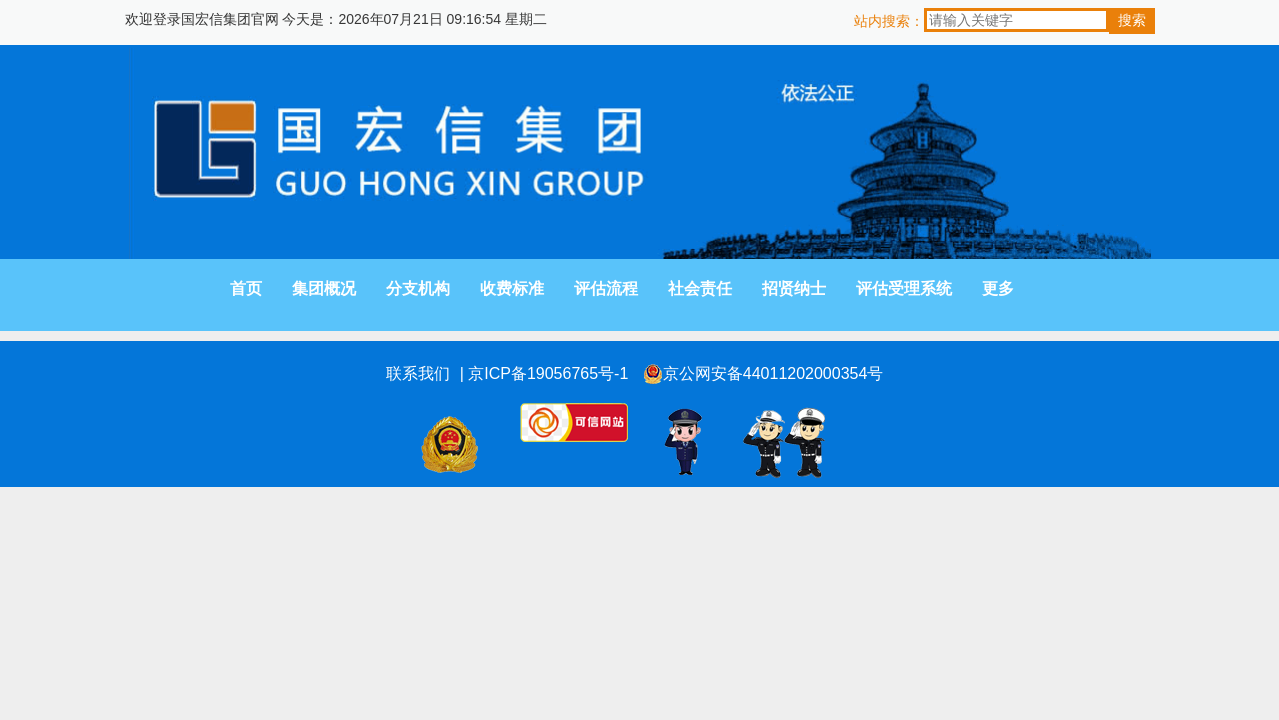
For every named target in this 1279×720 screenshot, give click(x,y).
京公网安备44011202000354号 (763, 374)
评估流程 (606, 288)
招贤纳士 (794, 288)
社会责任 (700, 288)
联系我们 (418, 373)
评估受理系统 (904, 288)
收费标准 (512, 288)
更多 (998, 288)
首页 (246, 288)
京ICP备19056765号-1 (548, 373)
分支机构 (418, 288)
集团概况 (324, 288)
